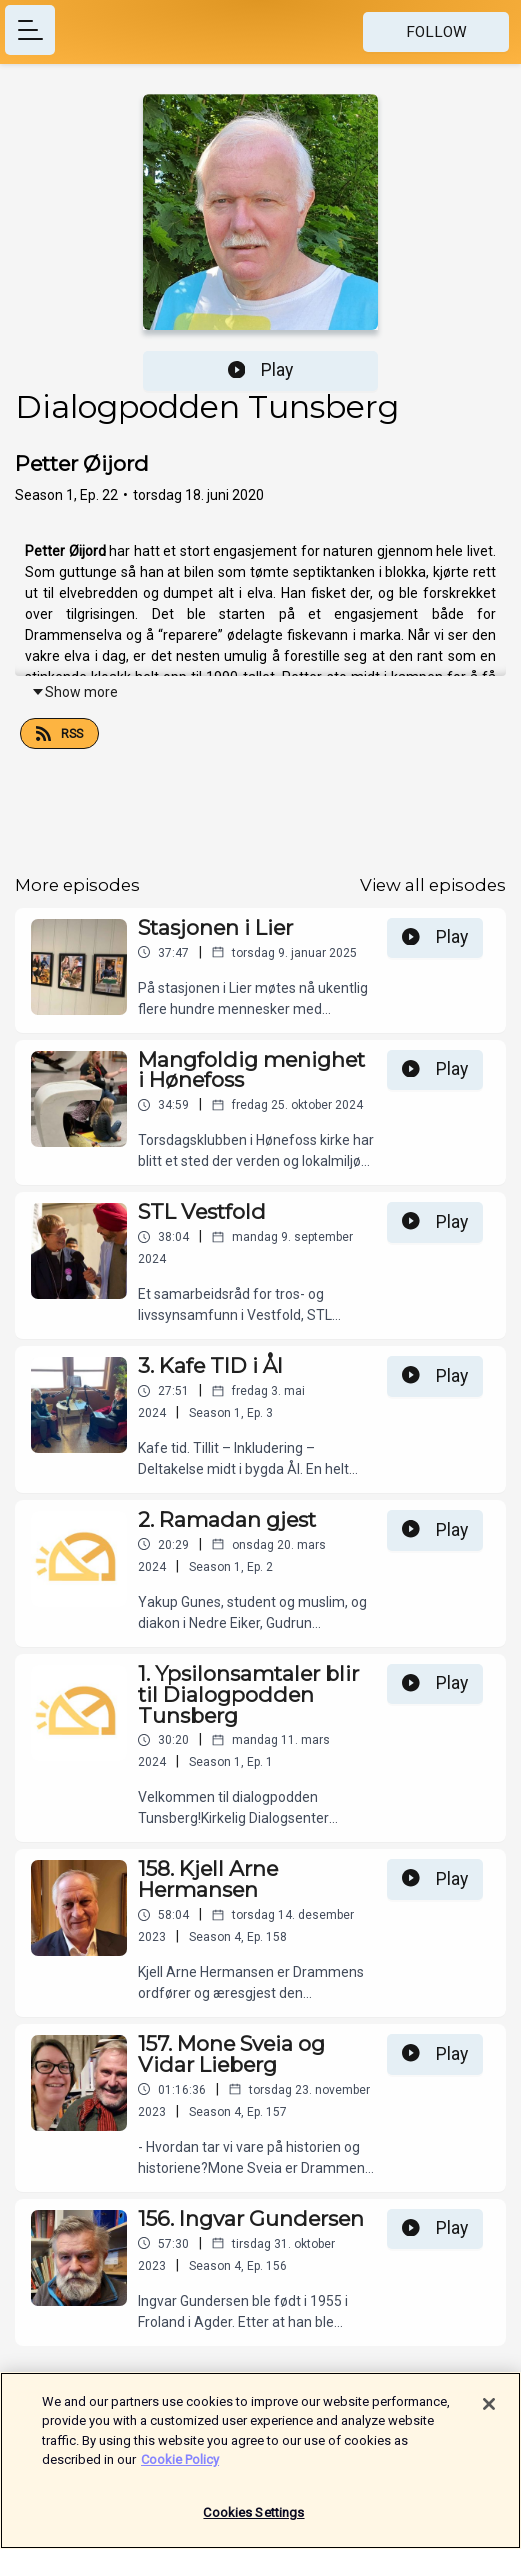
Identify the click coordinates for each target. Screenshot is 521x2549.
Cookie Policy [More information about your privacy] (180, 2470)
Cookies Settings (253, 2523)
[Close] (489, 2415)
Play (261, 370)
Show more (74, 692)
